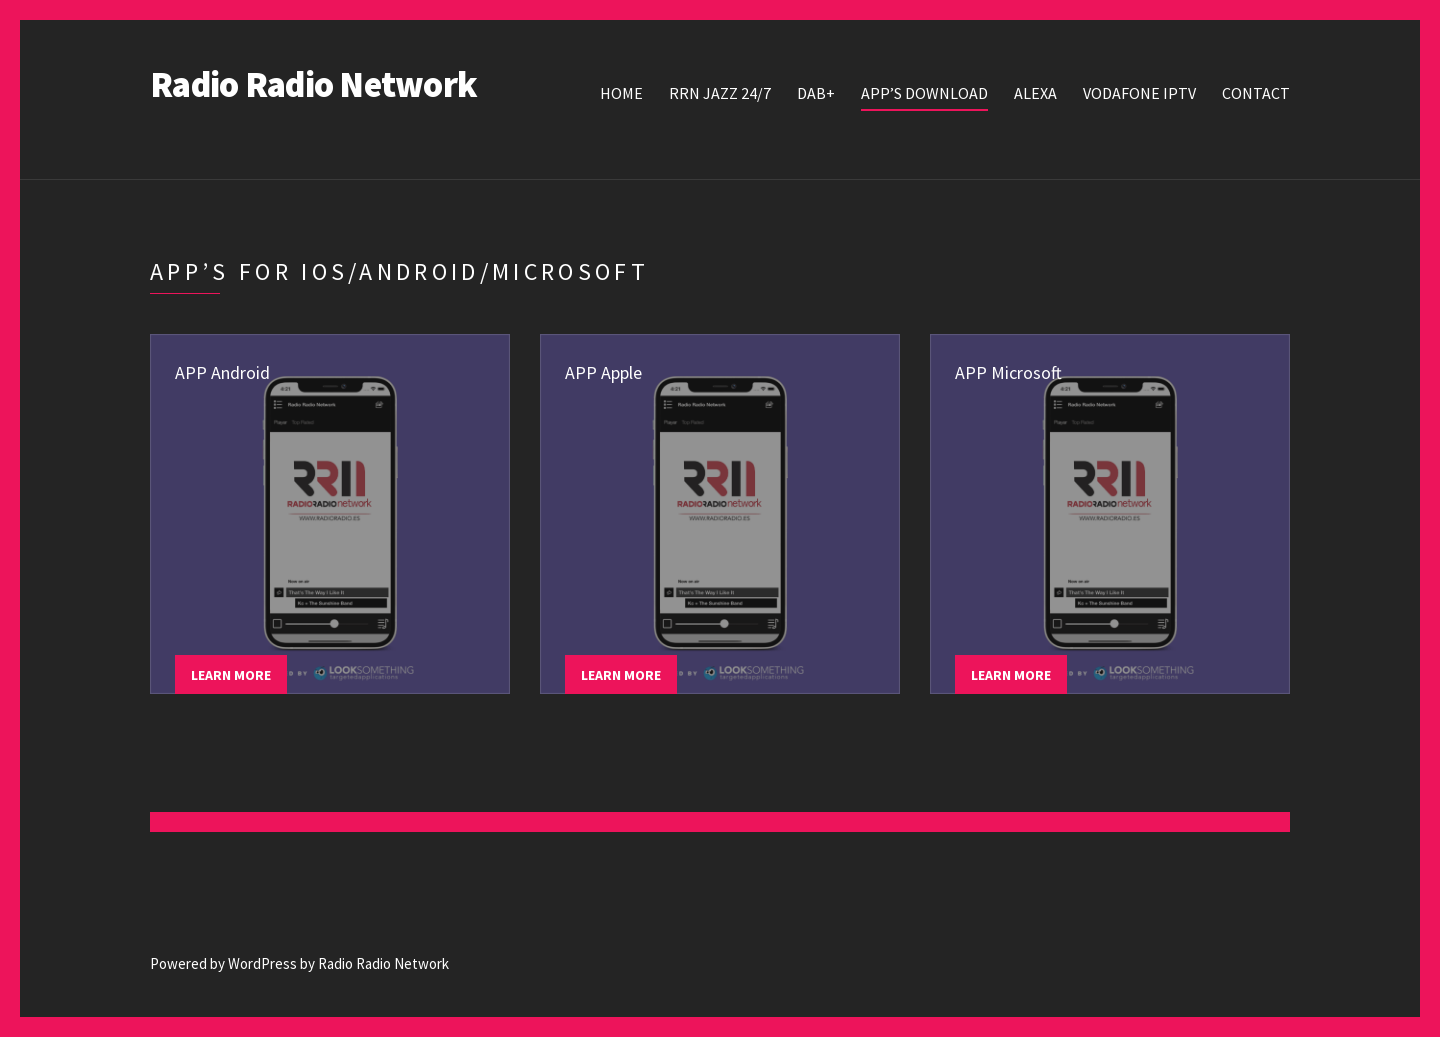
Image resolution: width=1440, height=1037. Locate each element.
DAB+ (816, 93)
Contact (1256, 93)
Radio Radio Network (313, 84)
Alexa (1035, 93)
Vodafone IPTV (1139, 93)
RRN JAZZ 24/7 (720, 93)
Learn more (231, 675)
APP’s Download (924, 93)
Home (621, 93)
